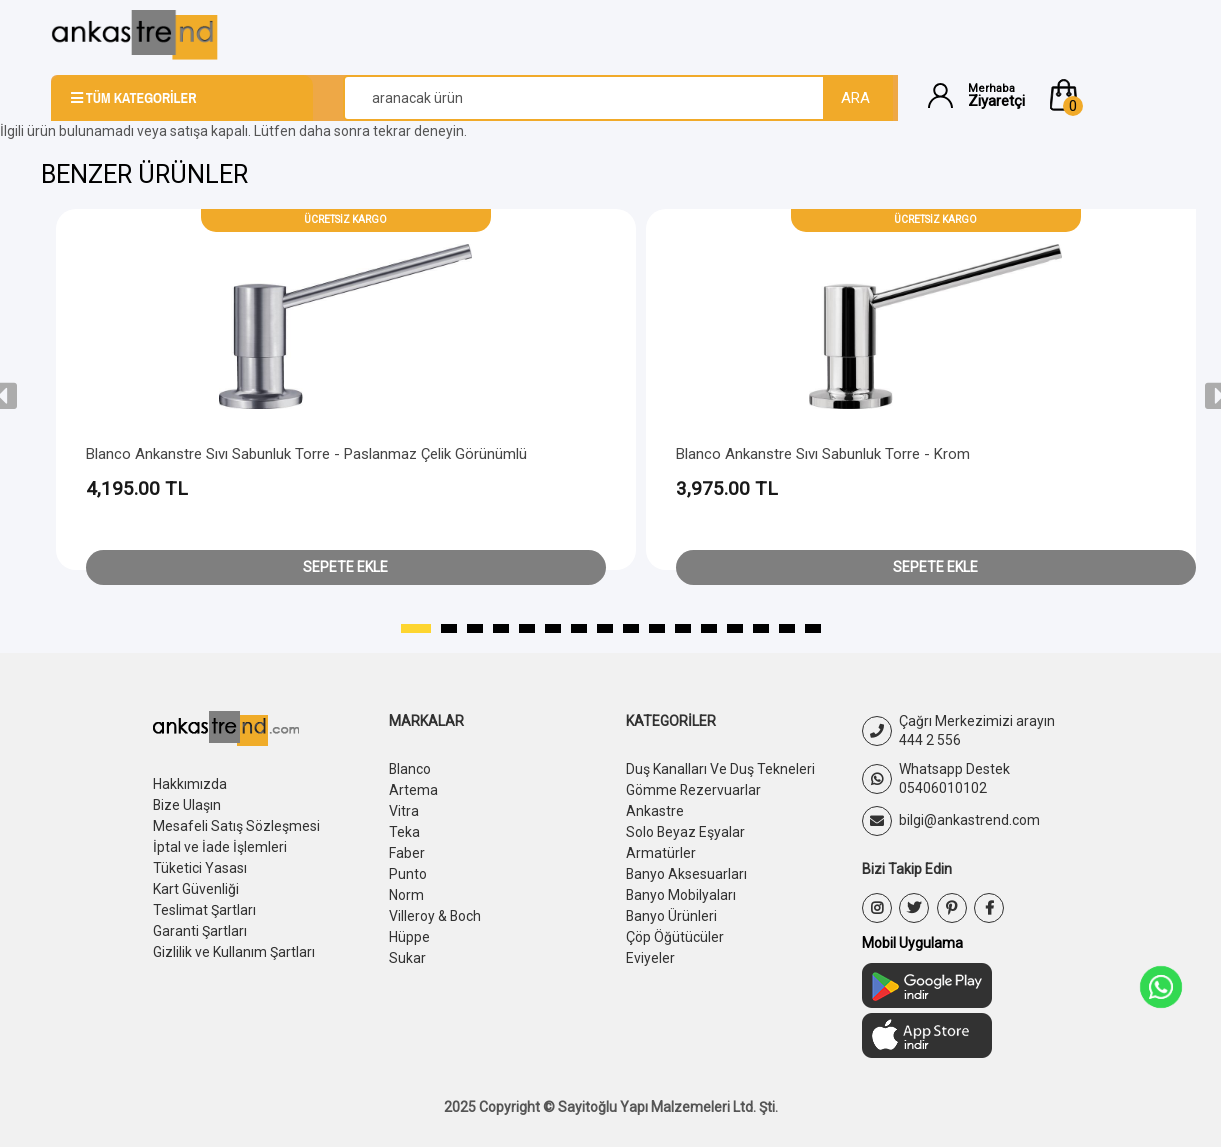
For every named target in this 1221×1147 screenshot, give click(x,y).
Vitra (404, 809)
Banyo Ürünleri (672, 909)
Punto (408, 869)
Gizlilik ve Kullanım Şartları (234, 944)
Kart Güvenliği (196, 884)
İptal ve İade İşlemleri (220, 844)
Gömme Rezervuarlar (694, 789)
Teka (404, 829)
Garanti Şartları (200, 924)
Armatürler (661, 849)
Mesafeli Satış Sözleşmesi (236, 824)
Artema (413, 789)
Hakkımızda (190, 784)
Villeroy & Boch (435, 909)
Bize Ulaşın (187, 804)
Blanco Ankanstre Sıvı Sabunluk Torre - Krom (823, 454)
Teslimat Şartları (204, 904)
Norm (406, 889)
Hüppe (409, 929)
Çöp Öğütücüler (675, 929)
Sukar (407, 949)
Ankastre (655, 809)
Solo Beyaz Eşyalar (686, 829)
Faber (407, 849)
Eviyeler (650, 949)
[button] (1108, 95)
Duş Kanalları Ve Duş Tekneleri (720, 769)
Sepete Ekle (345, 567)
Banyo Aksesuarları (687, 869)
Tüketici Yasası (200, 864)
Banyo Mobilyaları (681, 889)
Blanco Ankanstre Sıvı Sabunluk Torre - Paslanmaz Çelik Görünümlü (306, 454)
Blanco (410, 769)
